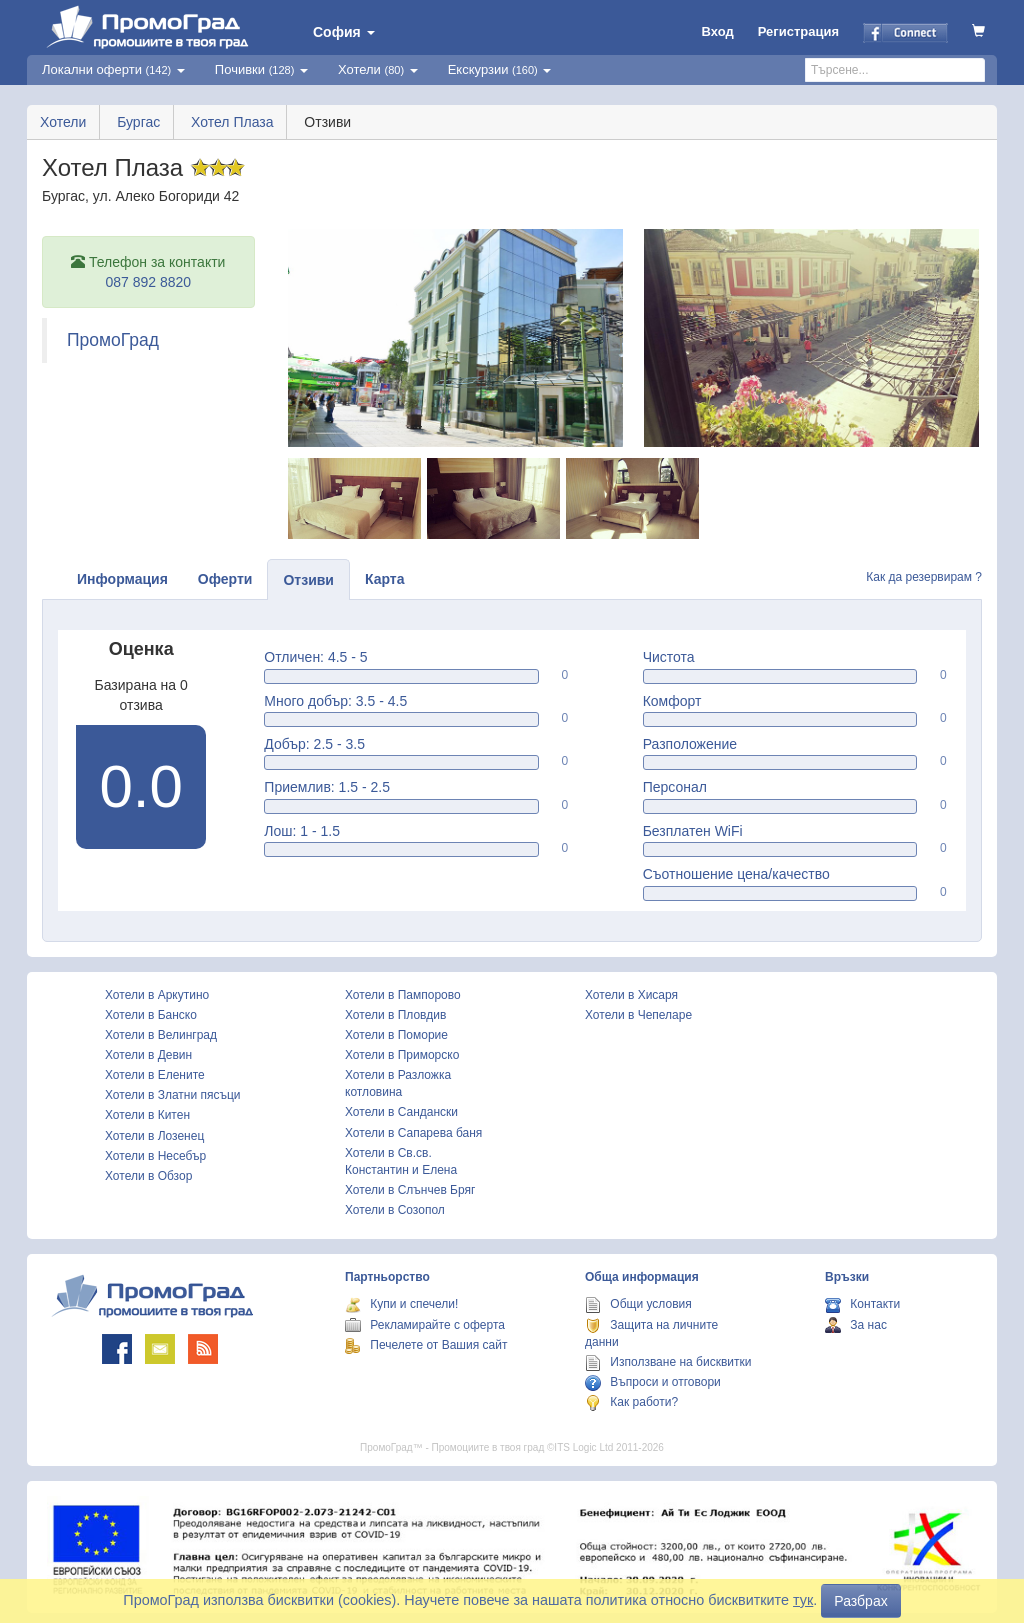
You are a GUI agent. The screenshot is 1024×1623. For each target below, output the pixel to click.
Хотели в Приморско (402, 1055)
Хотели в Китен (147, 1115)
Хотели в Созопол (395, 1210)
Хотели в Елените (155, 1075)
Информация (122, 579)
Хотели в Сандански (401, 1112)
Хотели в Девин (148, 1055)
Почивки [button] (261, 69)
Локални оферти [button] (113, 69)
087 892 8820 (148, 282)
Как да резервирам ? (924, 577)
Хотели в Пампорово (403, 995)
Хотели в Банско (151, 1015)
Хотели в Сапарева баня (413, 1133)
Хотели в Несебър (155, 1156)
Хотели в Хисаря (631, 995)
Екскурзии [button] (500, 69)
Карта (385, 579)
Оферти (225, 579)
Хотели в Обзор (148, 1176)
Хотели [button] (378, 69)
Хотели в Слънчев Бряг (410, 1190)
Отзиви (308, 580)
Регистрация (798, 31)
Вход (718, 31)
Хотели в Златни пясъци (173, 1095)
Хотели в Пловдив (395, 1015)
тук (803, 1600)
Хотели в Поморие (396, 1035)
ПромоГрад (113, 340)
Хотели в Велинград (161, 1035)
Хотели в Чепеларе (638, 1015)
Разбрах (860, 1601)
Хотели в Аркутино (157, 995)
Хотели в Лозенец (154, 1136)
